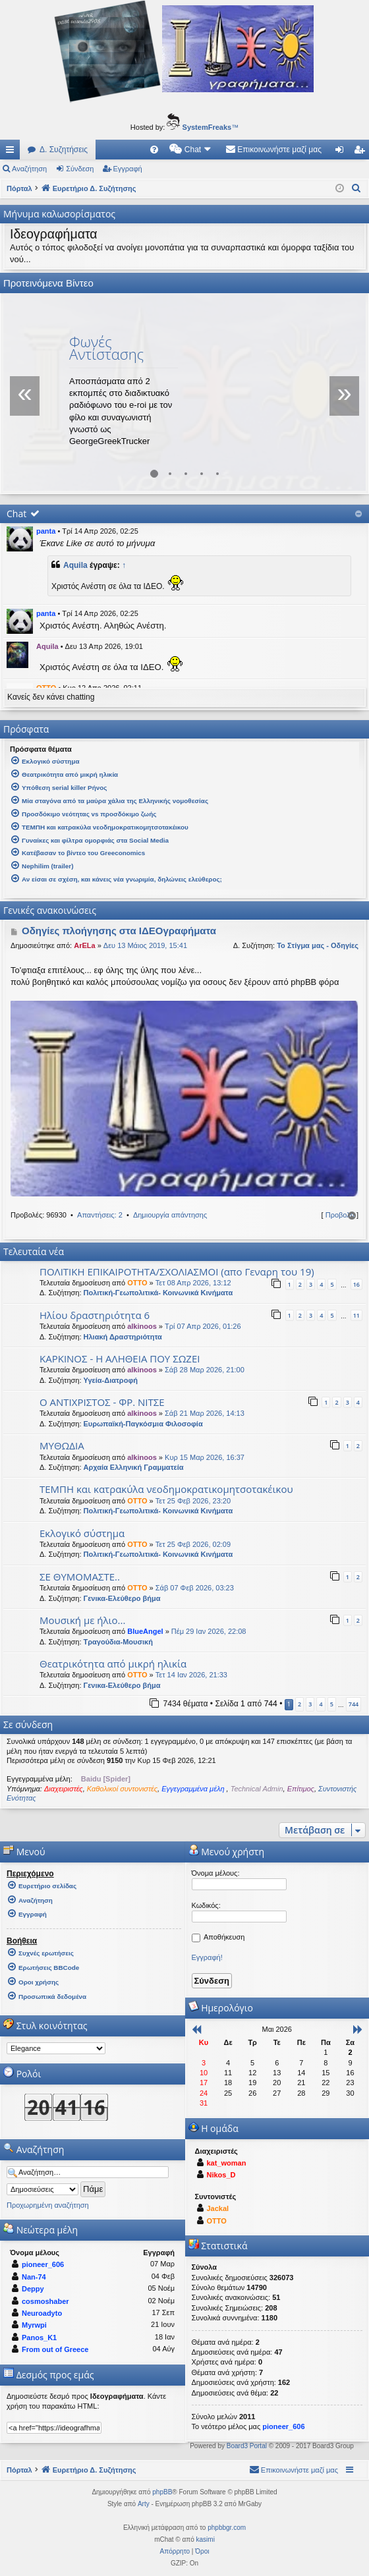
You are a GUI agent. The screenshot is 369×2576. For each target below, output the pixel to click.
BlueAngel (145, 1631)
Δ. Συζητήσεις (64, 149)
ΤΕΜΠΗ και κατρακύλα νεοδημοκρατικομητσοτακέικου (166, 1489)
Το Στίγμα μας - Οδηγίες (317, 945)
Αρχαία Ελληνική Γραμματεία (134, 1467)
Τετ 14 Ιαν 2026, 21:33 (191, 1675)
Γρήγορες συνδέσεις (12, 152)
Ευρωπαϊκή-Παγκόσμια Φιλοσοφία (143, 1424)
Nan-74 (34, 2277)
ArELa (84, 945)
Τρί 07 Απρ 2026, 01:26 (203, 1326)
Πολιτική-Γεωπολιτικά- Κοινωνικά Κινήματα (158, 1293)
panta (45, 531)
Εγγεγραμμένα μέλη (193, 1789)
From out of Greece (55, 2349)
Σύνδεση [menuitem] (342, 152)
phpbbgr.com (227, 2527)
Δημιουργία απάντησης (170, 1215)
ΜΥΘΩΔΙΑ (62, 1445)
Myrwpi (34, 2325)
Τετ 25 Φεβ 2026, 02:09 (193, 1544)
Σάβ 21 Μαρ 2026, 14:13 (204, 1413)
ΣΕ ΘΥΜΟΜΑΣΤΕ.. (80, 1576)
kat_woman (226, 2163)
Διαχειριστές (63, 1789)
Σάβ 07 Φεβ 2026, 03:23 (195, 1588)
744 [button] (353, 1704)
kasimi (205, 2539)
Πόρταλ (19, 188)
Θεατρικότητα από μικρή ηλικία (113, 1663)
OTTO (137, 1283)
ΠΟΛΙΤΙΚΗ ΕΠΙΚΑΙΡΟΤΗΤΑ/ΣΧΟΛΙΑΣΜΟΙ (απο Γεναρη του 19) (177, 1271)
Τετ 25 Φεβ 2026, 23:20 (193, 1501)
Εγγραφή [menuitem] (362, 152)
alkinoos (142, 1326)
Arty (144, 2503)
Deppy (33, 2289)
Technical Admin (257, 1789)
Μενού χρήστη (226, 1851)
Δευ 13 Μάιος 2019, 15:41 (145, 945)
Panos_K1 (39, 2337)
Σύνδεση (80, 169)
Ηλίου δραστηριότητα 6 (95, 1315)
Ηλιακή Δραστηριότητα (123, 1337)
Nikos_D (221, 2175)
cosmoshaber (45, 2301)
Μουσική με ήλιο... (82, 1620)
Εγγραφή (127, 169)
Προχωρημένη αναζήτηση (48, 2205)
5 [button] (331, 1704)
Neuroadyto (42, 2313)
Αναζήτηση (29, 169)
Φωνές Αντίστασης (106, 347)
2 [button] (299, 1704)
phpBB (162, 2492)
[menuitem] (154, 149)
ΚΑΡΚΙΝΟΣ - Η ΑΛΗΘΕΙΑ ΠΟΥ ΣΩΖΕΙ (120, 1358)
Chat (16, 513)
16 (356, 1284)
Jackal (218, 2208)
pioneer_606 (43, 2264)
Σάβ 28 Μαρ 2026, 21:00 (204, 1370)
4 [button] (320, 1704)
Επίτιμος (300, 1789)
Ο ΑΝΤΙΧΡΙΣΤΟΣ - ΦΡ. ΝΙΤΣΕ (102, 1402)
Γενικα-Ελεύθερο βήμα (122, 1598)
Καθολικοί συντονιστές (122, 1789)
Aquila (75, 565)
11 (356, 1315)
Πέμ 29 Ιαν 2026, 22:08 (208, 1631)
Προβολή (340, 1215)
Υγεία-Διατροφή (111, 1380)
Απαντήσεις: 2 (100, 1215)
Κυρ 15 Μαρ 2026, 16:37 (204, 1457)
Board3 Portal (247, 2446)
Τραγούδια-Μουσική (118, 1642)
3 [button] (310, 1704)
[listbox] (56, 2048)
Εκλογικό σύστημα (82, 1533)
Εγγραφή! (207, 1957)
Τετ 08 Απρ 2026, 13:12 (193, 1283)
